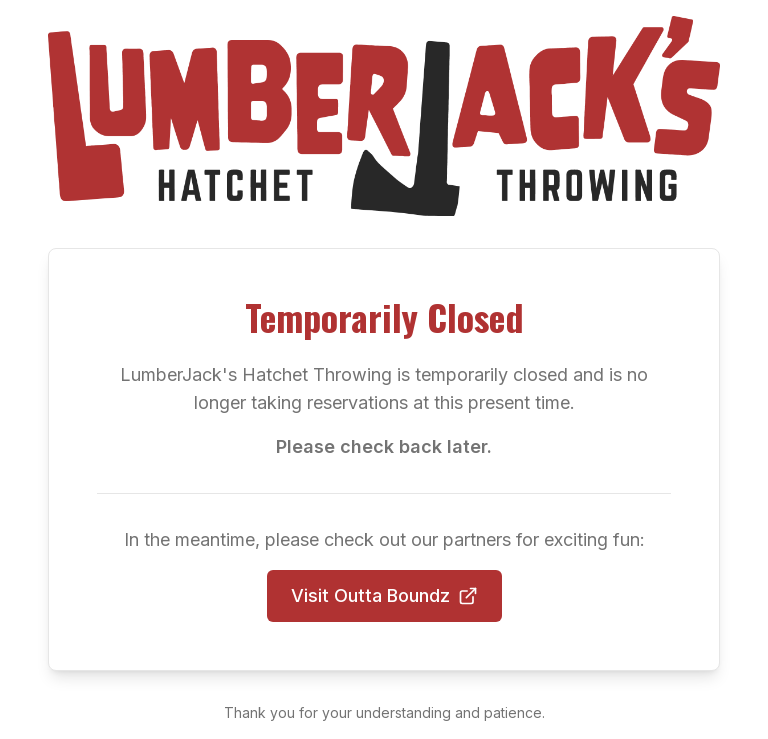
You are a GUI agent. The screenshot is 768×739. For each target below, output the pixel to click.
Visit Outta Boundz (384, 595)
